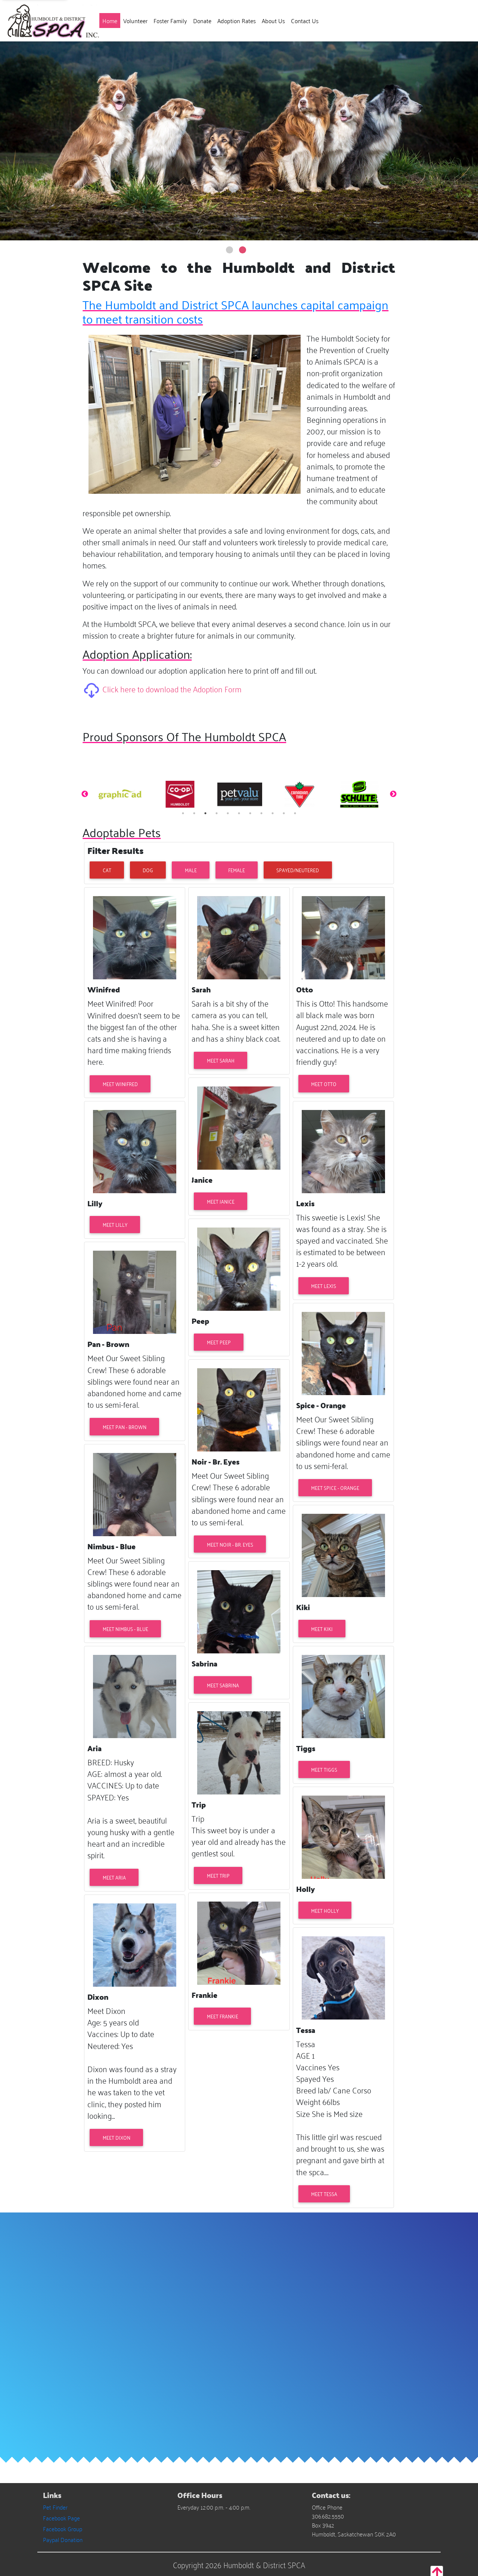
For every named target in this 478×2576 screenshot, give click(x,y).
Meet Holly (325, 1910)
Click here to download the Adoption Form (172, 688)
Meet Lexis (323, 1285)
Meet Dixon (116, 2137)
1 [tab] (183, 813)
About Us (273, 20)
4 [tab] (216, 813)
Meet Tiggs (324, 1769)
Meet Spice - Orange (335, 1487)
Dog (148, 869)
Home (111, 20)
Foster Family (170, 20)
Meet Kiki (322, 1628)
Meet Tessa (324, 2193)
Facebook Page (61, 2517)
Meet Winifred (120, 1083)
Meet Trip (218, 1875)
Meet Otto (323, 1083)
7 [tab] (250, 813)
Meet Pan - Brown (124, 1426)
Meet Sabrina (223, 1685)
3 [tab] (205, 813)
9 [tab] (272, 813)
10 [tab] (284, 813)
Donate (202, 20)
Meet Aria (114, 1877)
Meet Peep (219, 1342)
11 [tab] (295, 813)
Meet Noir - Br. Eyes (230, 1544)
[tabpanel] (120, 794)
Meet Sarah (221, 1060)
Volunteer (135, 20)
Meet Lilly (115, 1224)
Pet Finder (55, 2506)
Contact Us (305, 20)
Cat (107, 869)
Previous (85, 794)
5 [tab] (228, 813)
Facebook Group (62, 2528)
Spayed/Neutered (297, 869)
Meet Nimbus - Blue (125, 1628)
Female (236, 869)
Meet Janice (221, 1201)
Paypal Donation (63, 2539)
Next (393, 794)
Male (191, 869)
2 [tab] (194, 813)
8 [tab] (261, 813)
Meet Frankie (222, 2016)
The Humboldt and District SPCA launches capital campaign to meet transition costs (235, 311)
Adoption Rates (236, 20)
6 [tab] (239, 813)
